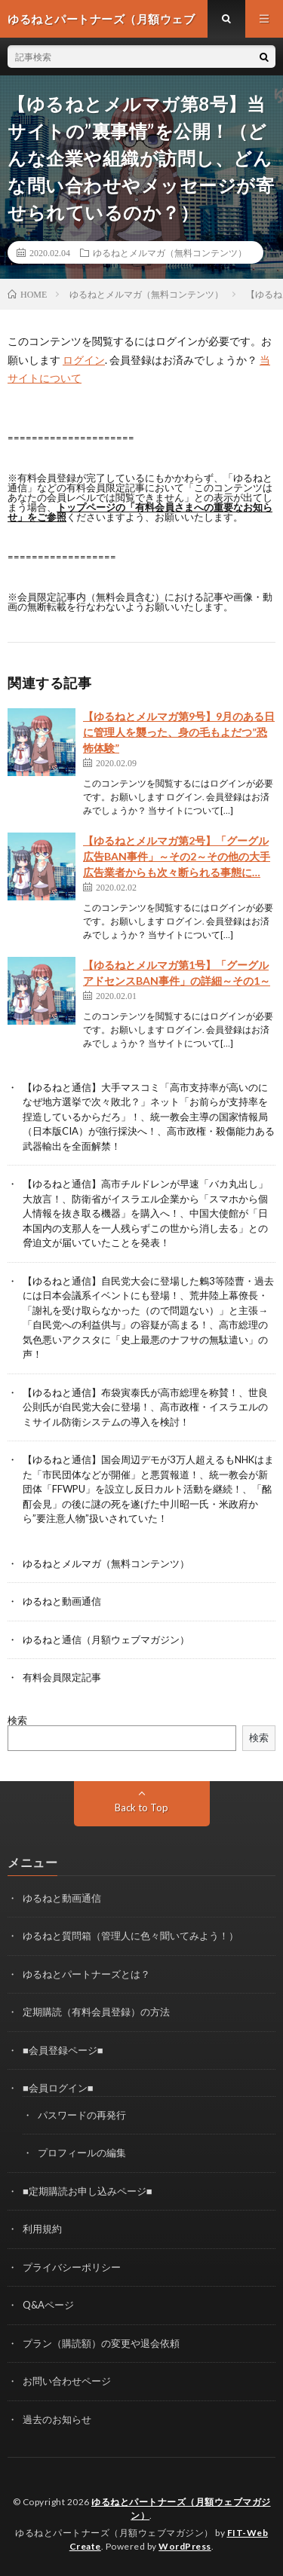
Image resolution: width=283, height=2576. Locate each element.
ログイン (84, 359)
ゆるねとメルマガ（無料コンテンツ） (170, 252)
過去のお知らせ (57, 2419)
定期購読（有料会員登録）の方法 (96, 2012)
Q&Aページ (48, 2305)
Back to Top (141, 1807)
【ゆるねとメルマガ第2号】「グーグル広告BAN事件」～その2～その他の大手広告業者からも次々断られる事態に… (176, 856)
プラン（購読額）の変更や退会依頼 (101, 2343)
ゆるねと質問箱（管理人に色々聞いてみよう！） (130, 1936)
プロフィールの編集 (82, 2153)
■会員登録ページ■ (63, 2050)
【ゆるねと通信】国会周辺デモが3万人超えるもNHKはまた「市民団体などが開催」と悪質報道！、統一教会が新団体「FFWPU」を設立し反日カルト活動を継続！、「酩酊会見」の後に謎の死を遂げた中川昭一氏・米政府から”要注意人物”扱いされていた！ (148, 1488)
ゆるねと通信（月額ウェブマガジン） (106, 1639)
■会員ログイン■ (58, 2088)
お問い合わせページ (67, 2381)
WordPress (184, 2546)
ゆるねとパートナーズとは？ (86, 1974)
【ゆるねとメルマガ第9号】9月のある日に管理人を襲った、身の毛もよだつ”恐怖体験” (179, 732)
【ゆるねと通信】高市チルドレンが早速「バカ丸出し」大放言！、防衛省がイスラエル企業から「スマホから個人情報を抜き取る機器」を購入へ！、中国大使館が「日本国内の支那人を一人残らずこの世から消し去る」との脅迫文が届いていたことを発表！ (145, 1213)
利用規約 (42, 2229)
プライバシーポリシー (72, 2267)
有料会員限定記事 (62, 1677)
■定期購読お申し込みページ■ (87, 2191)
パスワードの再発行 (82, 2115)
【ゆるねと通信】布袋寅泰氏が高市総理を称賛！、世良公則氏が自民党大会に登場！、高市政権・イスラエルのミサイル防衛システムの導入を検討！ (145, 1407)
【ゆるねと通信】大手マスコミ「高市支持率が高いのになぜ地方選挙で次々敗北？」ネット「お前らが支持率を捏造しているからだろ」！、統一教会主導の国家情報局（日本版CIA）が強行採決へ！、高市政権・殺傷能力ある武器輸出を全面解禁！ (149, 1116)
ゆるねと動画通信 (62, 1601)
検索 (17, 1720)
